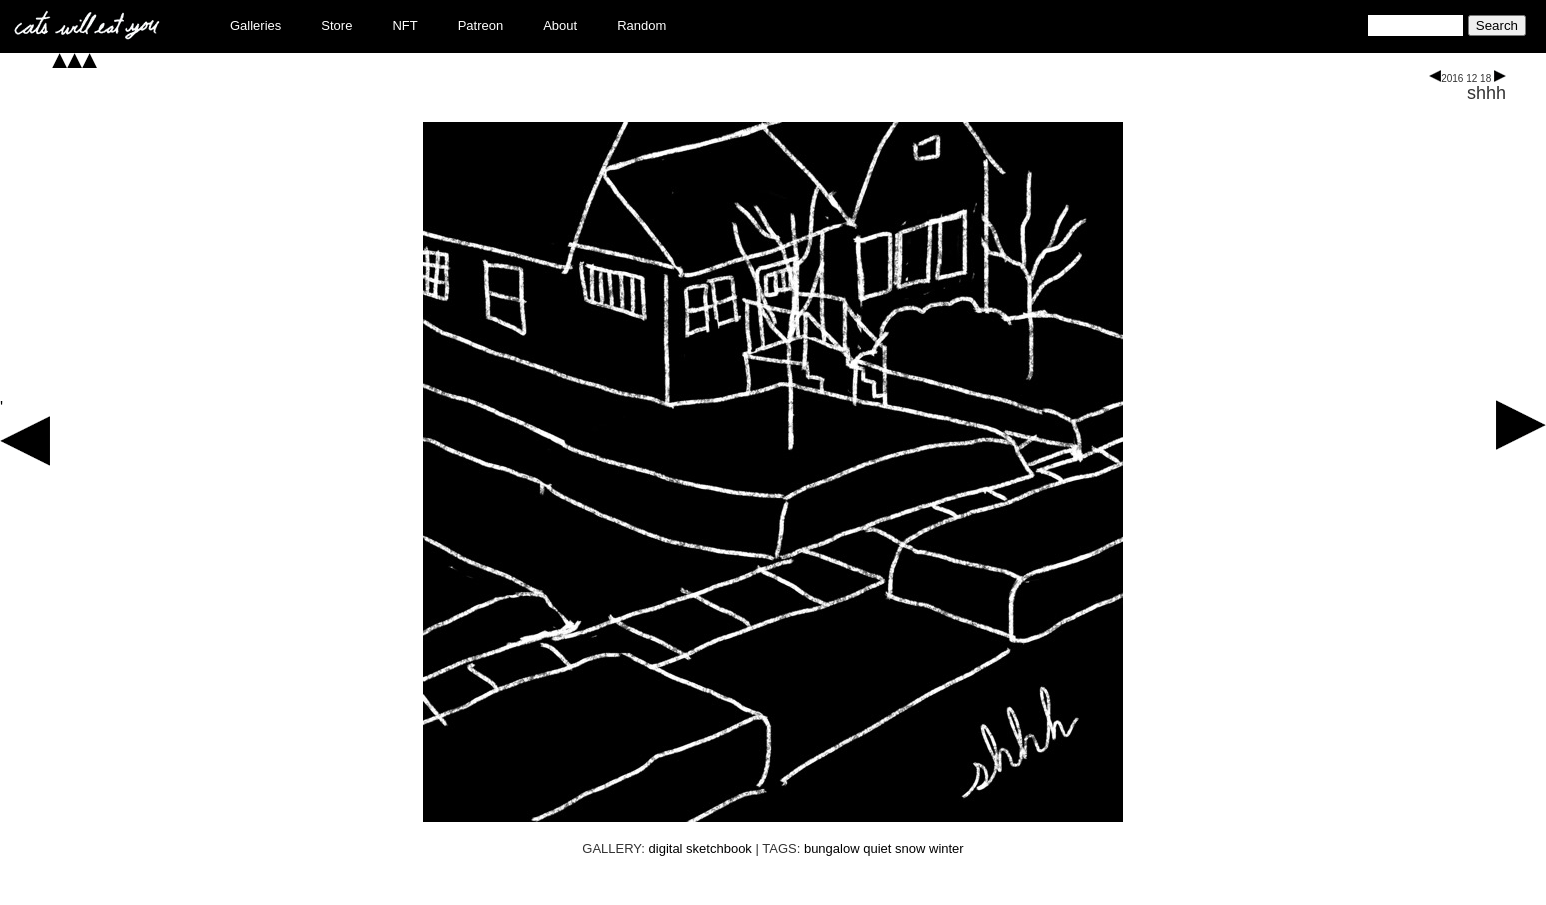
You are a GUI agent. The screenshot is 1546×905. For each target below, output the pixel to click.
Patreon (481, 25)
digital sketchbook (700, 848)
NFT (404, 25)
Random (641, 25)
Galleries (255, 25)
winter (946, 848)
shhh (1486, 93)
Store (336, 25)
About (560, 25)
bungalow (832, 848)
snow (910, 848)
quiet (877, 848)
